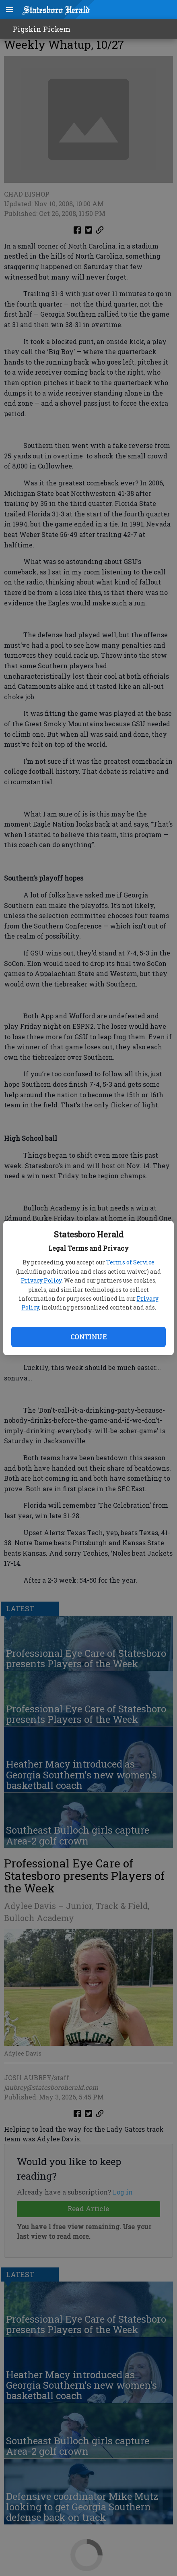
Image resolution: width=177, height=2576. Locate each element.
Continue (88, 1337)
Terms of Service (130, 1262)
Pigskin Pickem (41, 29)
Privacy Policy (41, 1280)
